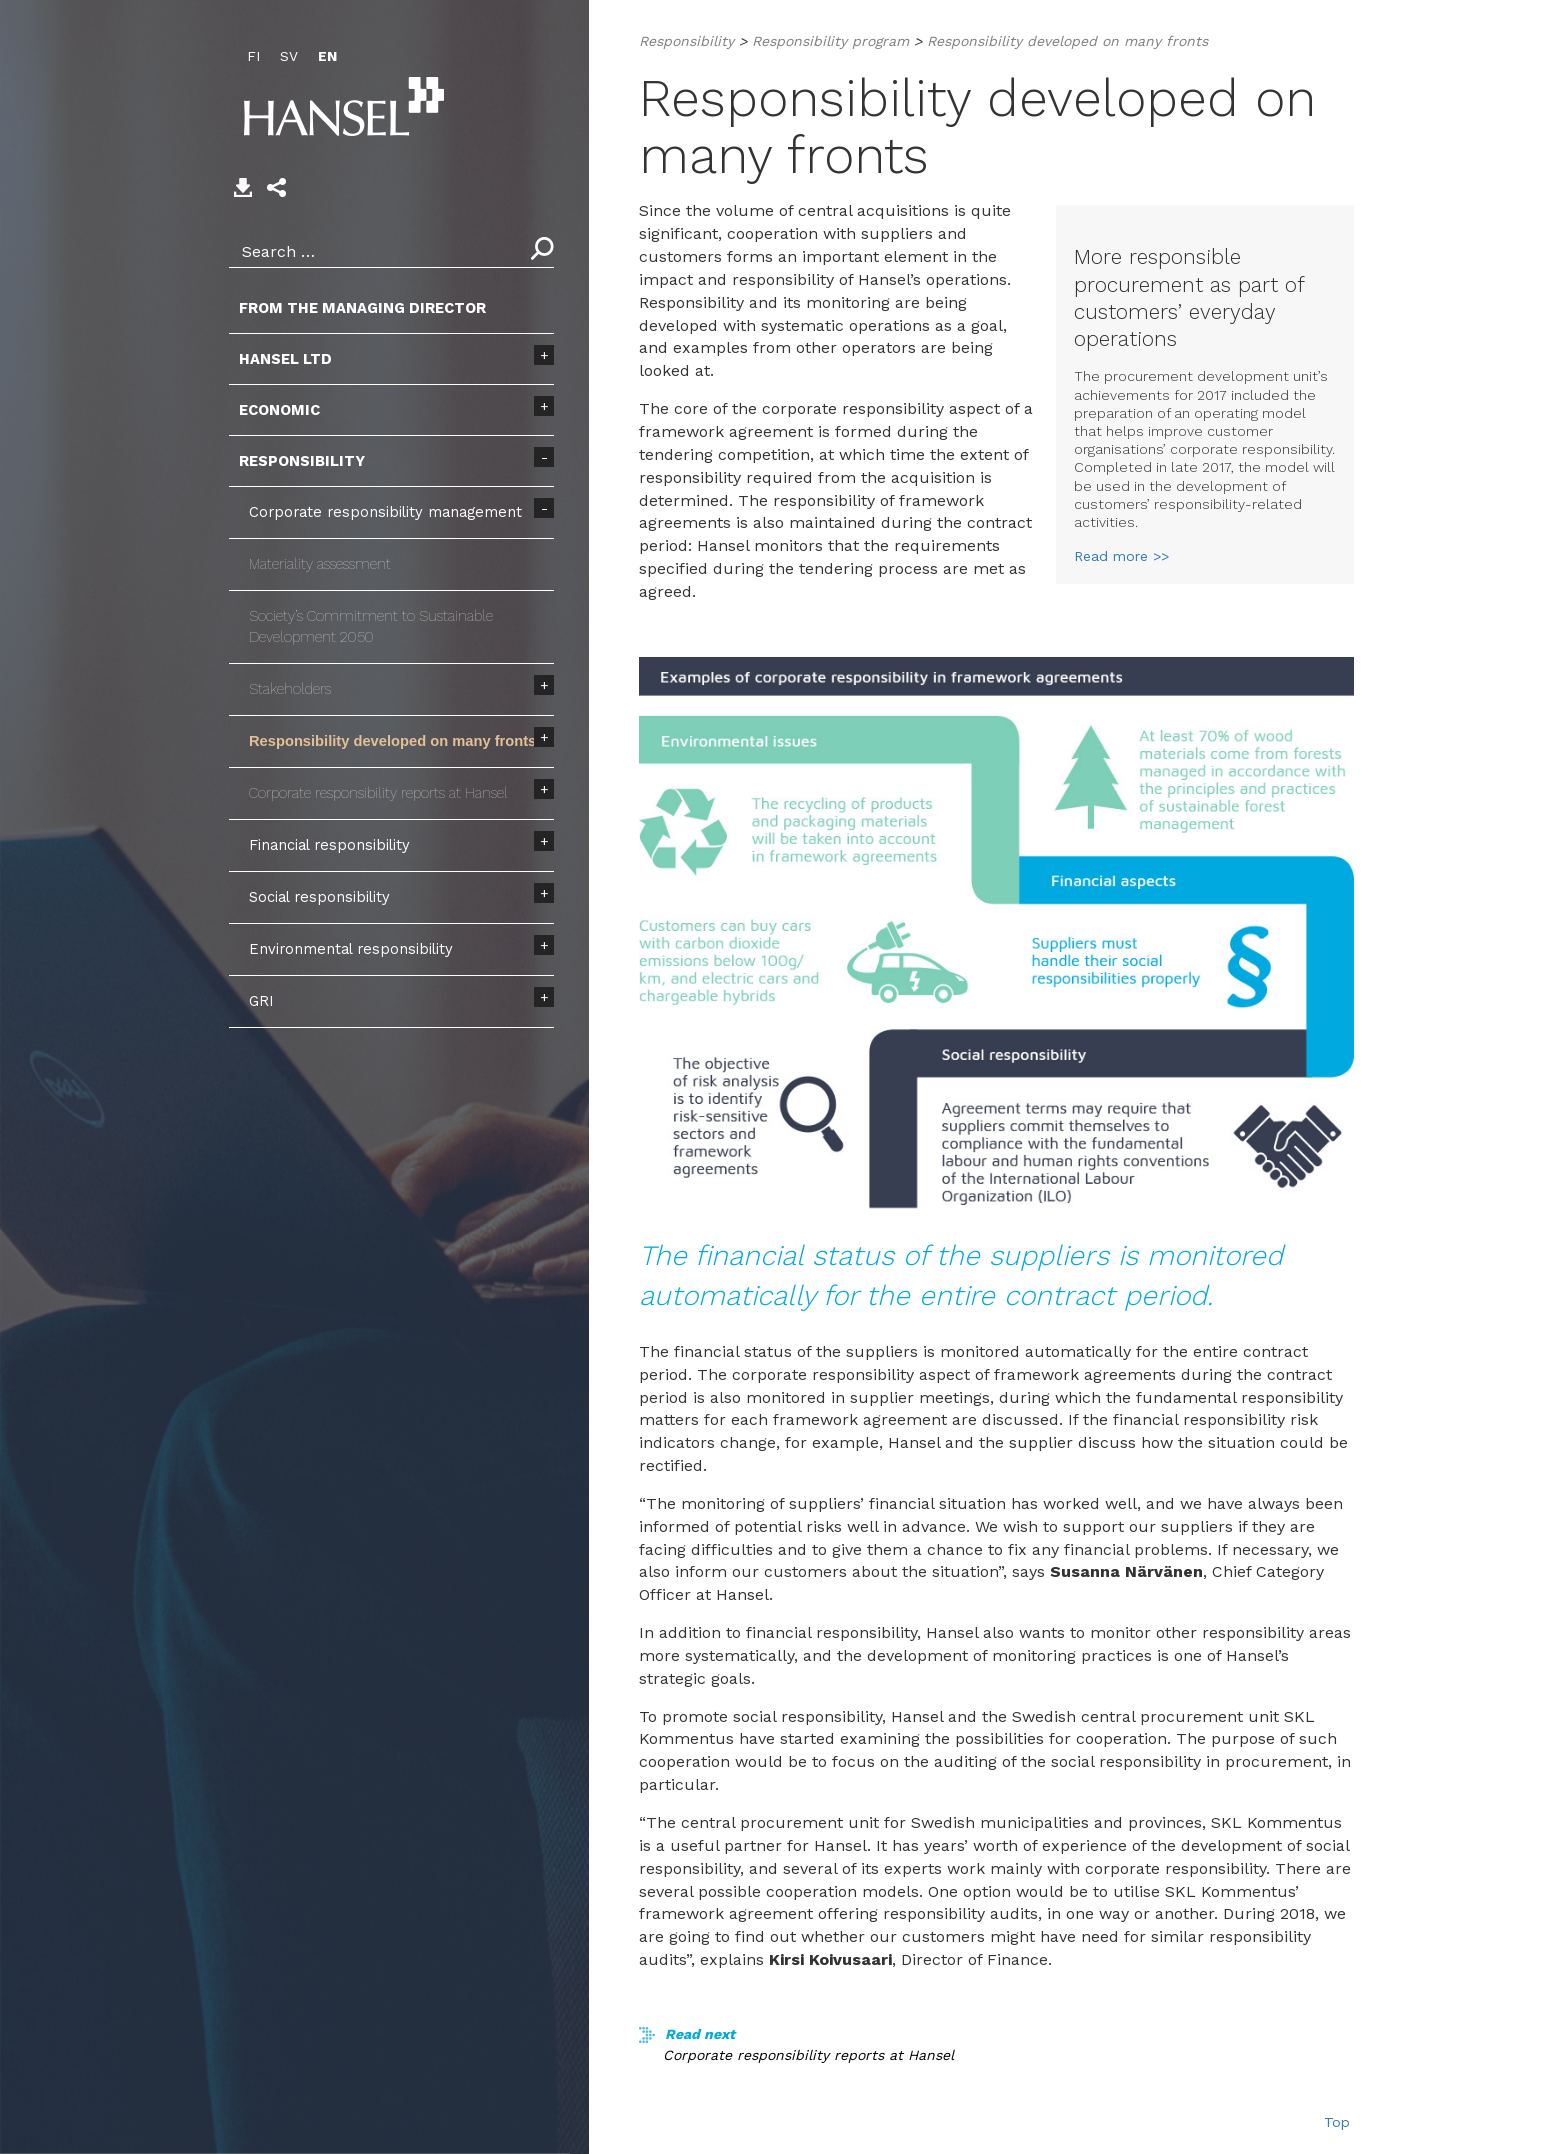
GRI (261, 1001)
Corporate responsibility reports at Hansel (378, 793)
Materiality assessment (320, 564)
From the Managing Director (362, 308)
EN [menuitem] (327, 56)
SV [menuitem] (289, 56)
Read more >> (1121, 556)
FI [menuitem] (253, 56)
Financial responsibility (329, 845)
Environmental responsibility (351, 949)
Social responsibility (319, 897)
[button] (276, 187)
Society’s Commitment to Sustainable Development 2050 (371, 626)
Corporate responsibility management (385, 512)
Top (1337, 2122)
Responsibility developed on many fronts (392, 741)
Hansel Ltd (285, 359)
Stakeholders (290, 689)
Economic (279, 410)
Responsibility (302, 461)
